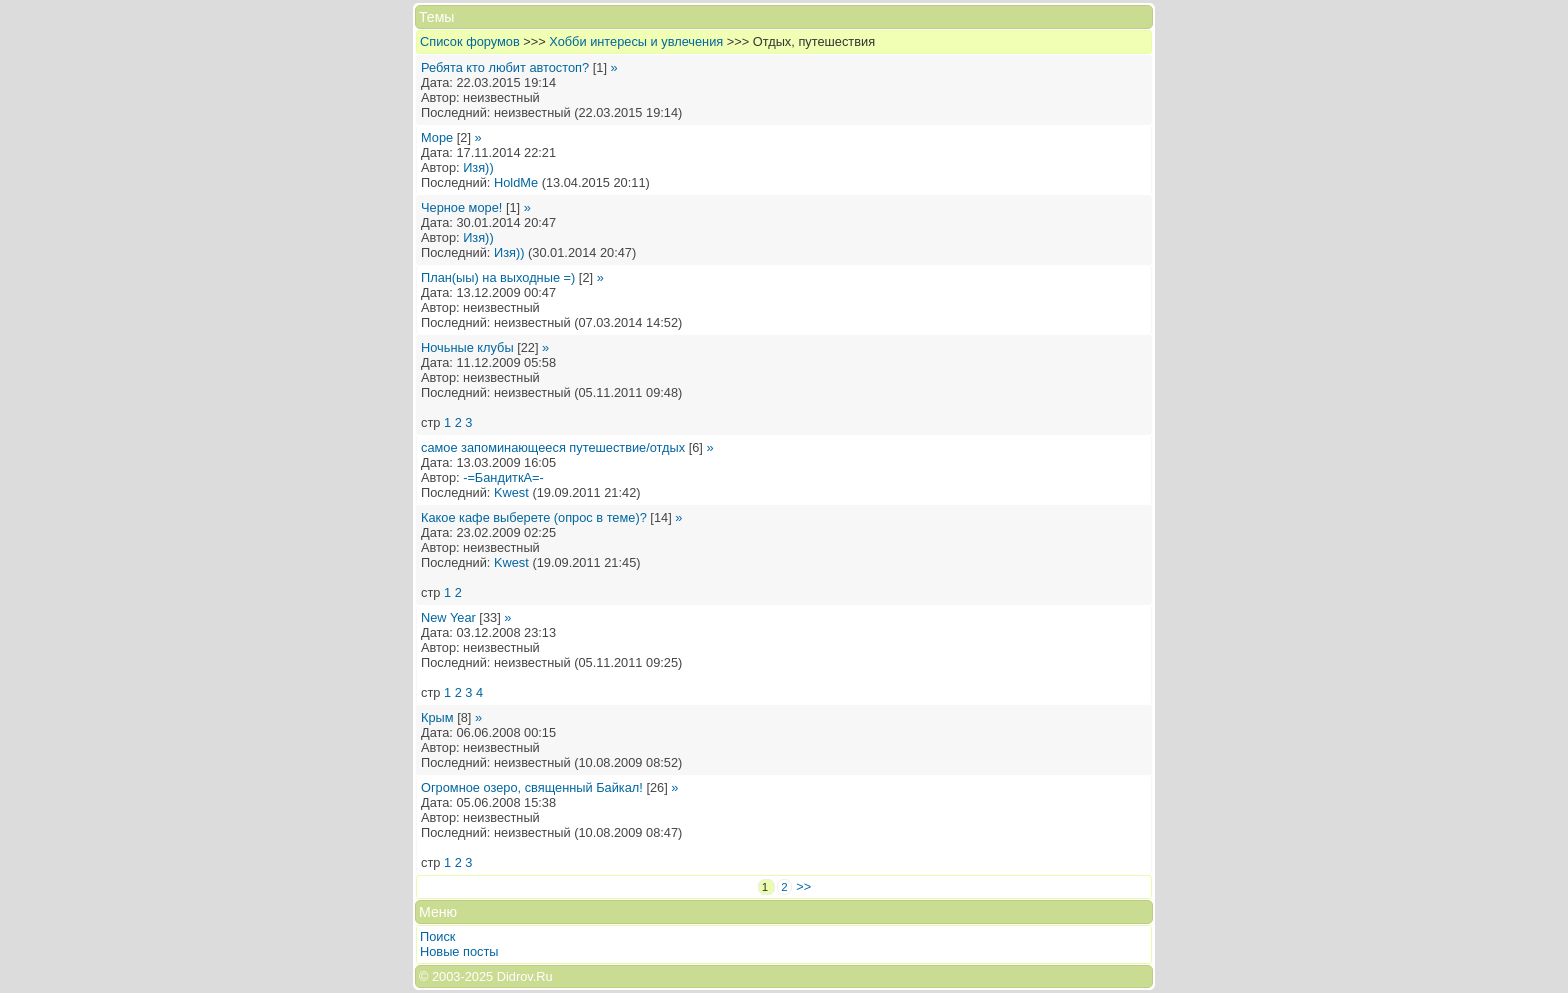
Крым (437, 717)
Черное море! (461, 207)
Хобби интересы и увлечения (636, 41)
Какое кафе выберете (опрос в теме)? (534, 517)
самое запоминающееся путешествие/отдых (553, 447)
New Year (448, 617)
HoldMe (516, 182)
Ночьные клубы (467, 347)
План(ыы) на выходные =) (498, 277)
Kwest (511, 492)
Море (437, 137)
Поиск (437, 936)
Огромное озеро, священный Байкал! (532, 787)
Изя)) (478, 167)
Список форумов (470, 41)
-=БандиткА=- (503, 477)
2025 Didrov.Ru (509, 976)
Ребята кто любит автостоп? (505, 67)
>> (803, 886)
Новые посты (459, 951)
